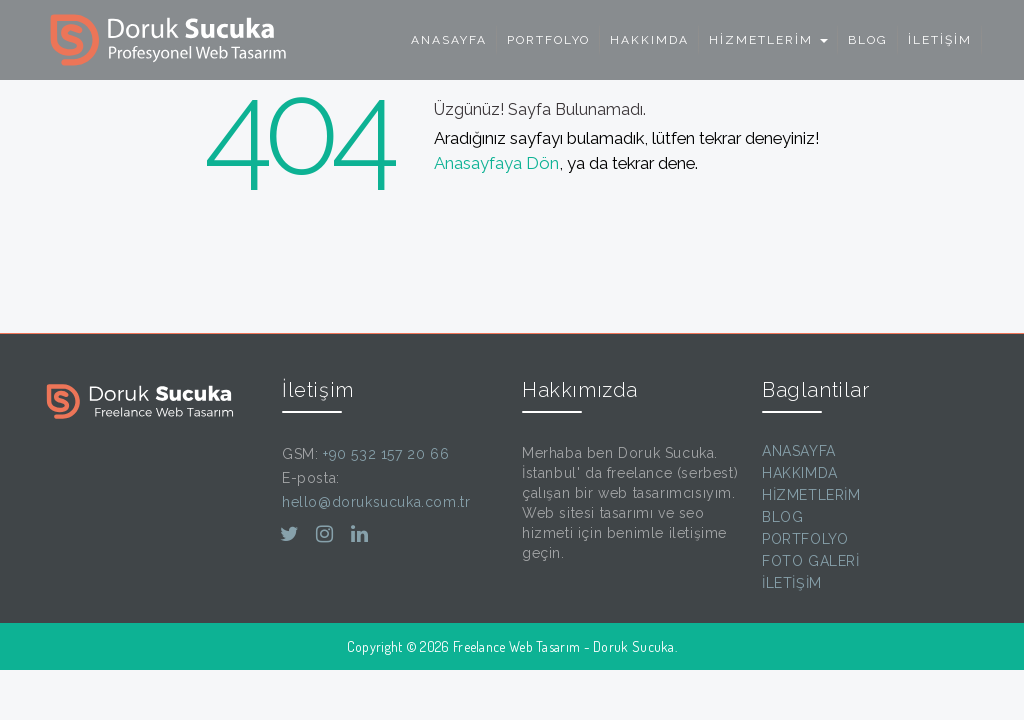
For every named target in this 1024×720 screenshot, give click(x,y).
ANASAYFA (449, 40)
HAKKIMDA (649, 40)
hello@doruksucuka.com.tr (376, 502)
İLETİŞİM (940, 40)
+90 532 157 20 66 (386, 454)
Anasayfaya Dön (496, 163)
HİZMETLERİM (811, 495)
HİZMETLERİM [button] (768, 40)
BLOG (868, 40)
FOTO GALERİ (811, 561)
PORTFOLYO (548, 40)
